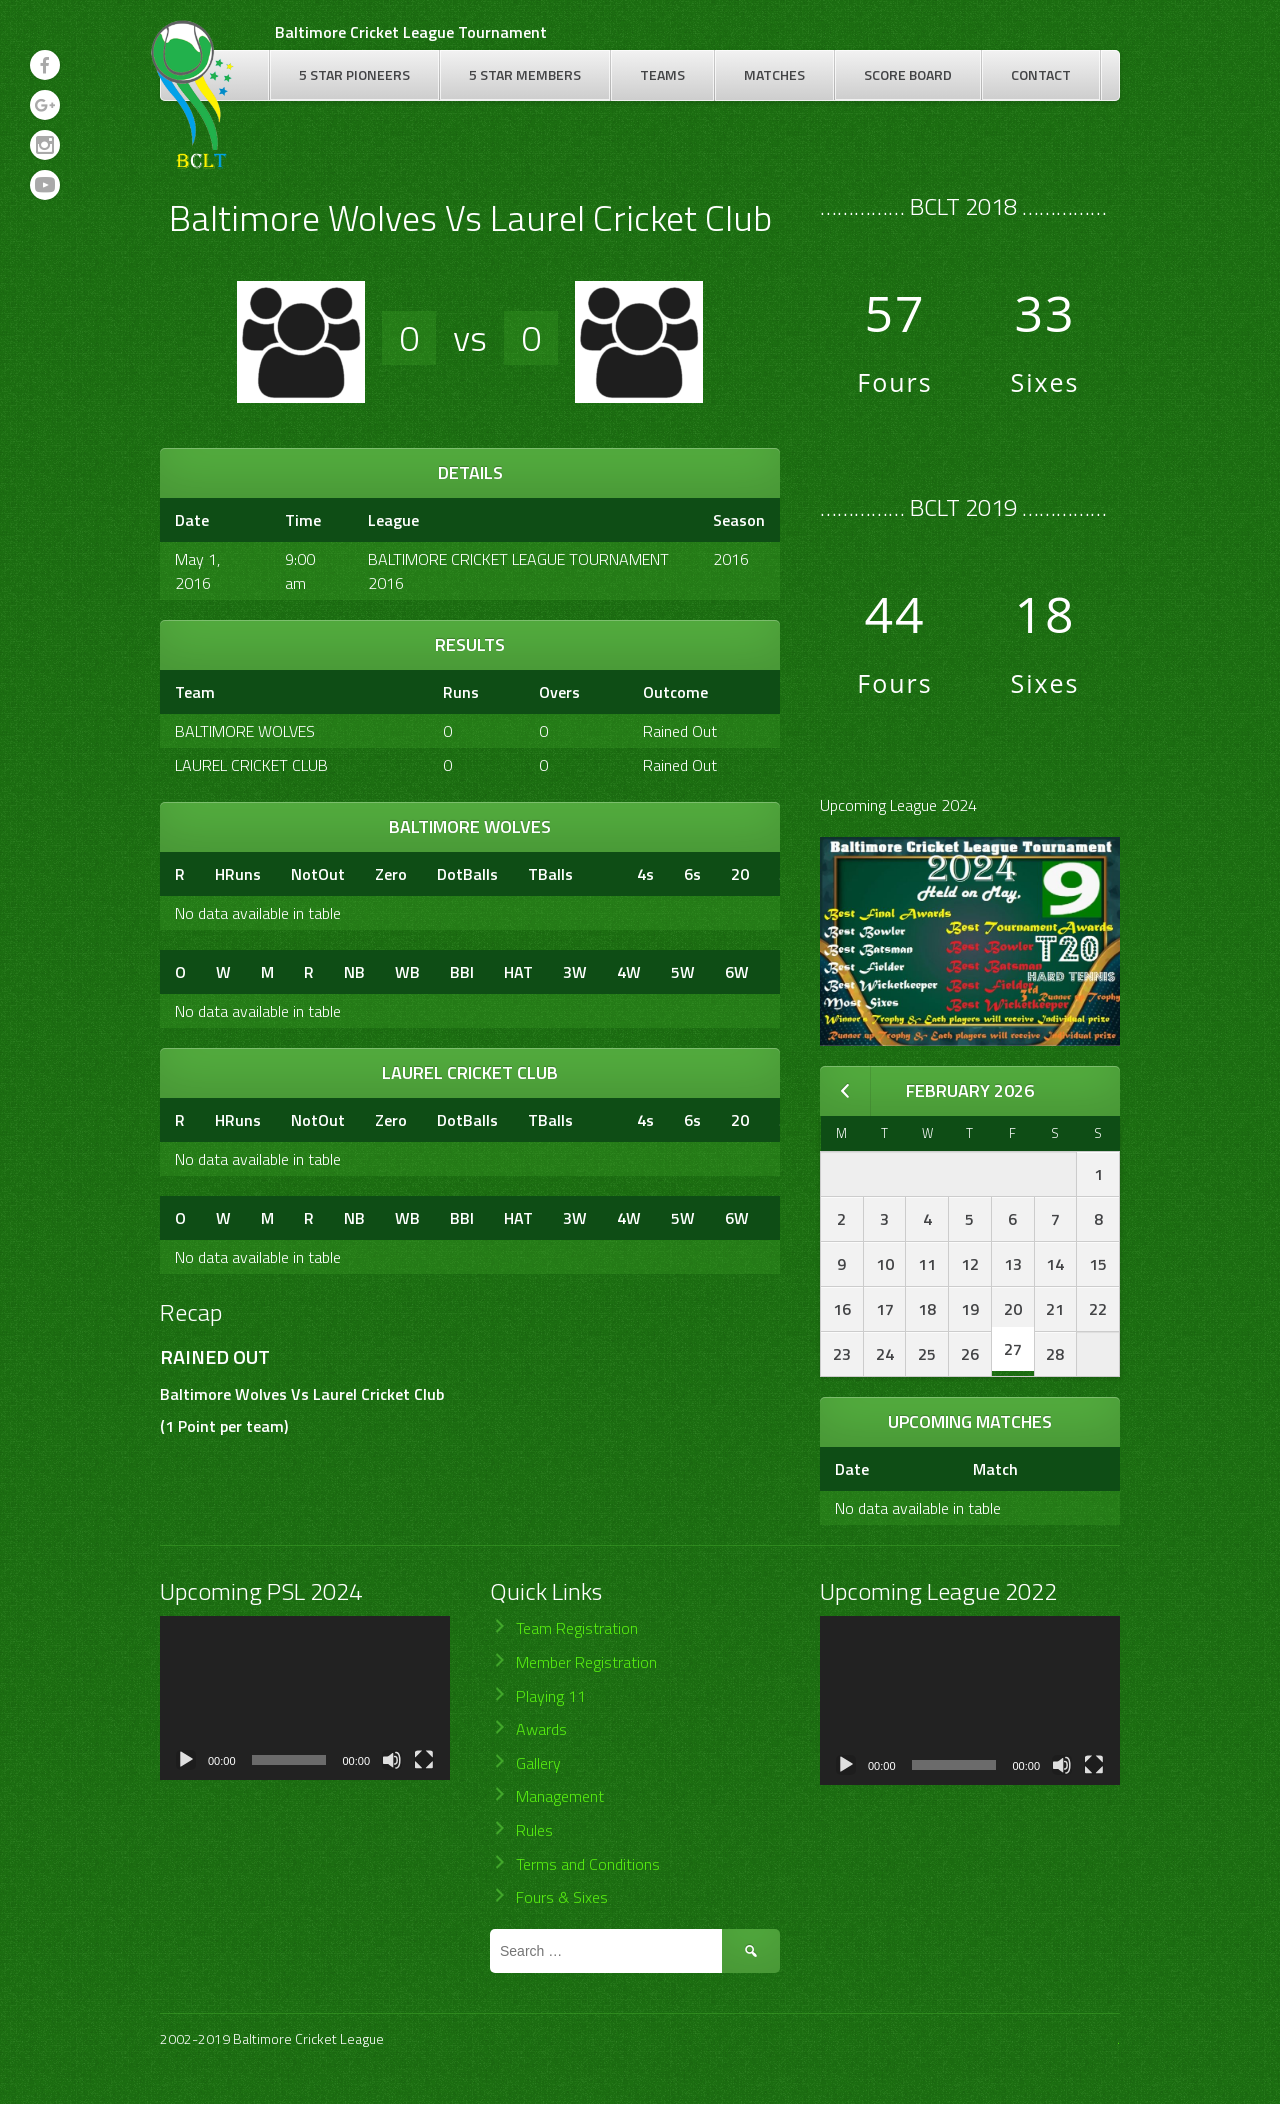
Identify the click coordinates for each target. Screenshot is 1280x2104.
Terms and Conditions (588, 1864)
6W (737, 972)
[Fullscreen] (424, 1760)
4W (629, 972)
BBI (462, 972)
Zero (391, 874)
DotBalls (467, 874)
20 (740, 874)
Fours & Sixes (562, 1897)
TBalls (550, 874)
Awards (541, 1729)
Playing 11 (551, 1696)
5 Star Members (525, 74)
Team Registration (577, 1628)
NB (354, 972)
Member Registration (586, 1662)
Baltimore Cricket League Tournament (411, 32)
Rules (534, 1830)
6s (692, 874)
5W (683, 972)
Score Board (908, 74)
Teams (662, 74)
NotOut (318, 874)
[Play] (186, 1760)
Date (852, 1469)
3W (575, 972)
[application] (305, 1697)
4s (645, 874)
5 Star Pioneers (354, 74)
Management (560, 1796)
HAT (518, 972)
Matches (774, 74)
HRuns (238, 874)
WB (407, 972)
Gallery (538, 1763)
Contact (1041, 74)
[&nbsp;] (605, 874)
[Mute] (392, 1760)
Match (995, 1469)
